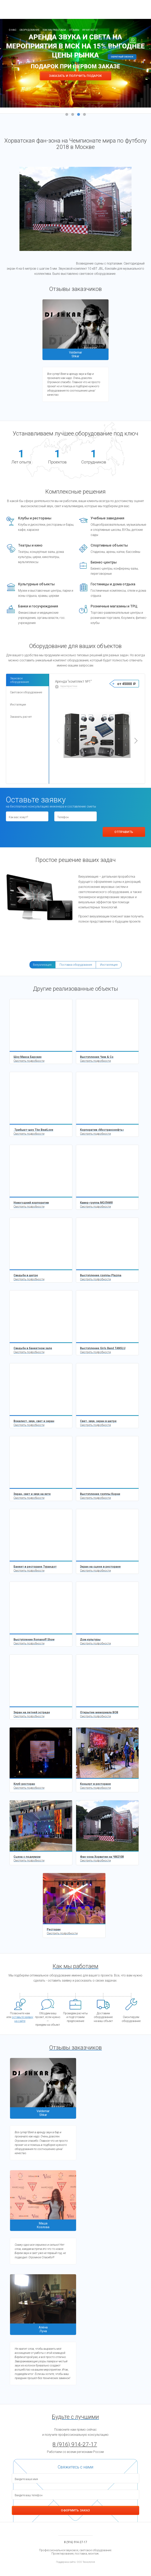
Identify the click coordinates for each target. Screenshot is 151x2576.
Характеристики (69, 686)
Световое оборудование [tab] (26, 692)
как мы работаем (54, 29)
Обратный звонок (122, 56)
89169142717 (90, 29)
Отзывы (74, 29)
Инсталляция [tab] (109, 966)
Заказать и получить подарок (75, 76)
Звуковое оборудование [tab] (19, 680)
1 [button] (67, 114)
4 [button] (84, 114)
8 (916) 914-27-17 (74, 2446)
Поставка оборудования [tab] (76, 966)
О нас (12, 29)
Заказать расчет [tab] (21, 716)
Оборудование (29, 29)
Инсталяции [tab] (18, 704)
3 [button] (78, 114)
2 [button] (73, 114)
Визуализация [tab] (42, 966)
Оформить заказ (75, 2512)
